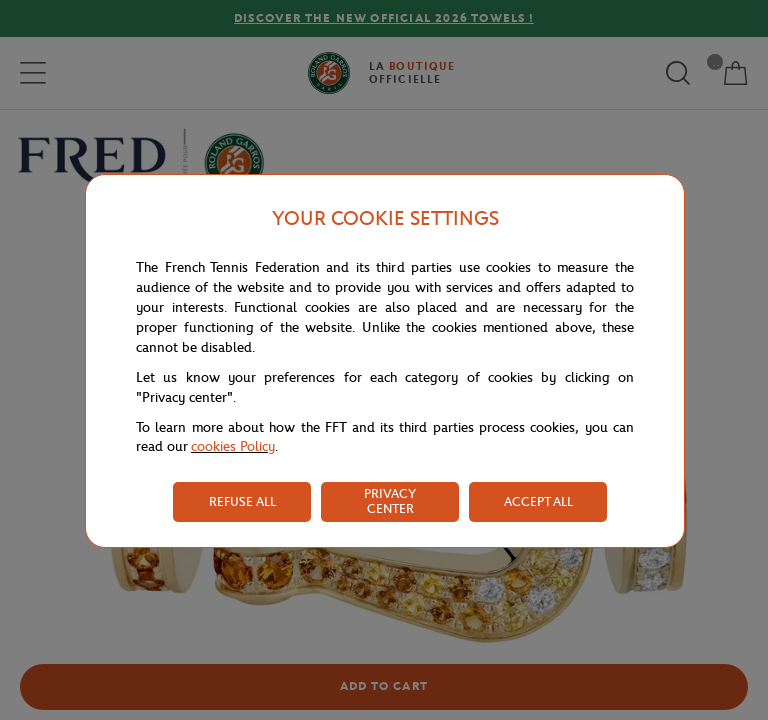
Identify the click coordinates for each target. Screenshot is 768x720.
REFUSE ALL (242, 501)
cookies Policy (233, 446)
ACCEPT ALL (538, 501)
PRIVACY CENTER (390, 501)
